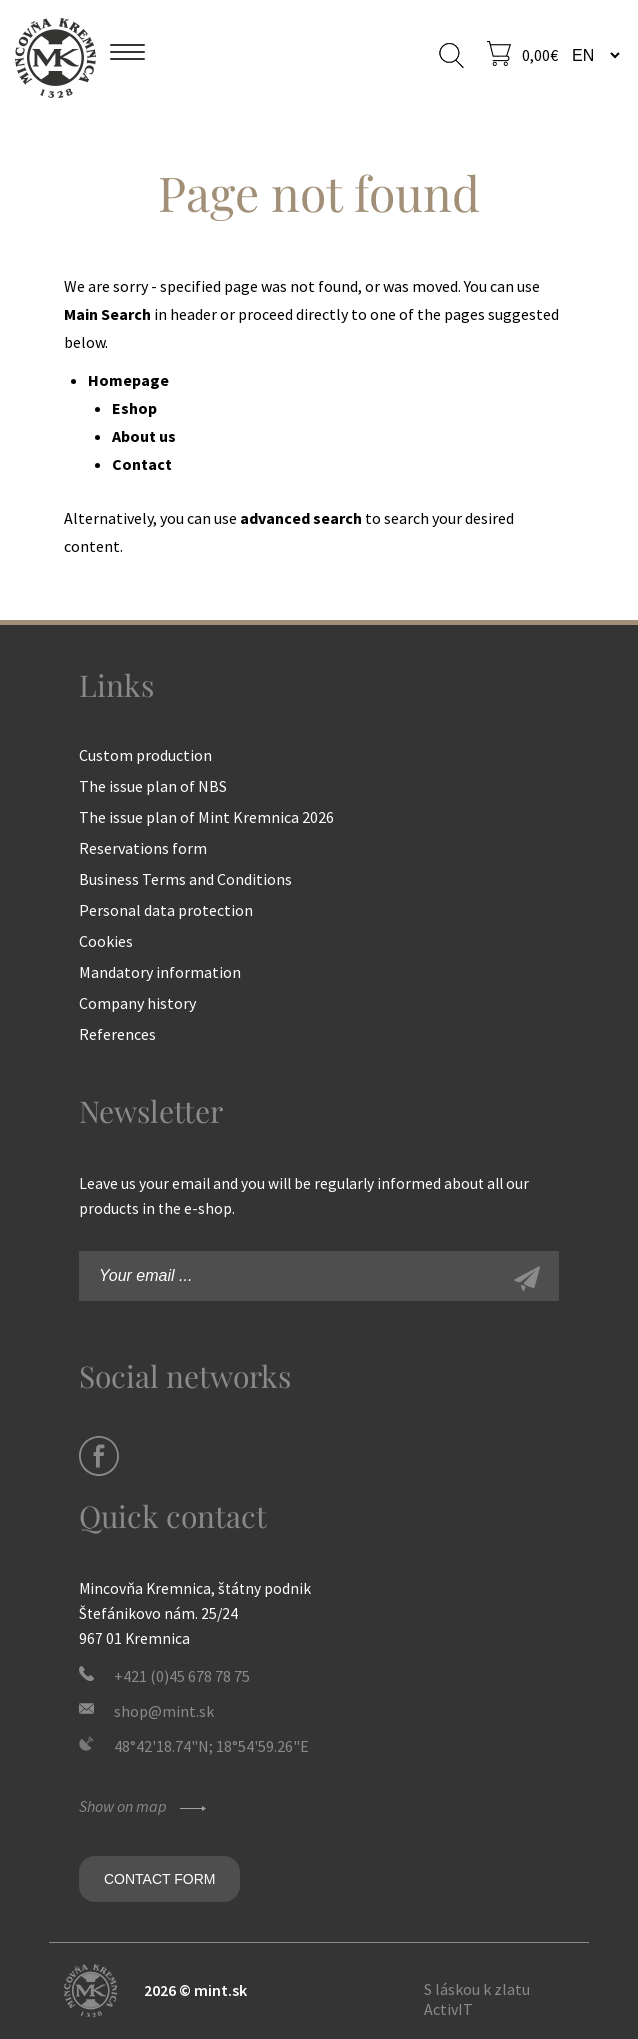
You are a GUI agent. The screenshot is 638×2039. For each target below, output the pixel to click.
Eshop (134, 408)
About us (144, 436)
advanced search (301, 518)
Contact (142, 464)
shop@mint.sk (164, 1711)
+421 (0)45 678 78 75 (182, 1676)
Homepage (128, 380)
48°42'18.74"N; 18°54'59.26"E (211, 1746)
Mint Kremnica (55, 57)
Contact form (159, 1879)
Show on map (145, 1806)
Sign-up (549, 1281)
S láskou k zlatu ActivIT (477, 1999)
